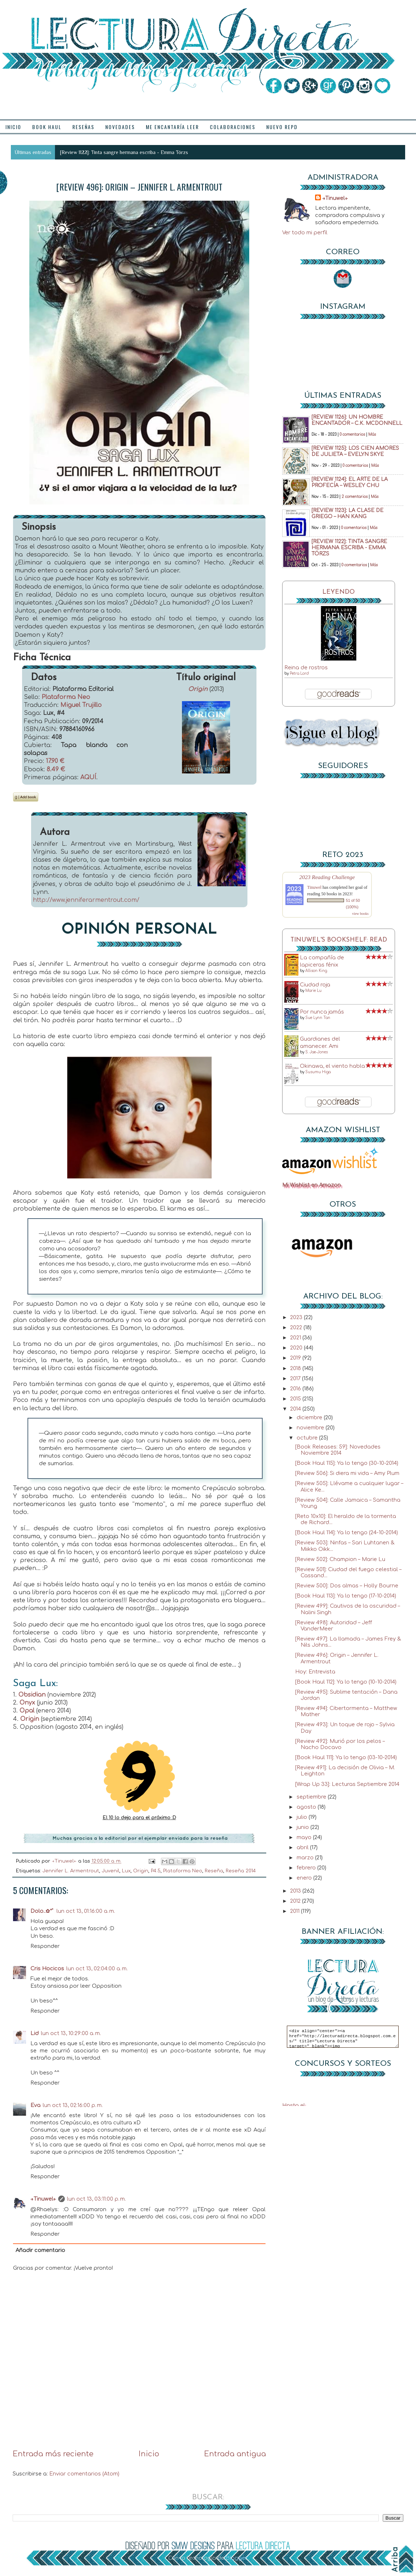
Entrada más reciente (53, 2454)
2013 (296, 1891)
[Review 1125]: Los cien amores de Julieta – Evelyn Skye (355, 451)
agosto (307, 1807)
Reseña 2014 (241, 1870)
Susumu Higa (318, 1072)
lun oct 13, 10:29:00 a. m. (71, 2033)
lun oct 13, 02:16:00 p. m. (73, 2105)
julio (303, 1817)
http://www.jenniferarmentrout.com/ (86, 900)
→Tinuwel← (43, 2199)
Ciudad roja (315, 985)
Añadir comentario (40, 2250)
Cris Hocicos (47, 1968)
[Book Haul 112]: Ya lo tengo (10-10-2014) (345, 1682)
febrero (307, 1868)
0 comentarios (352, 434)
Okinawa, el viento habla (332, 1066)
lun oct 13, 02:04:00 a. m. (97, 1968)
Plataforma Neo (66, 697)
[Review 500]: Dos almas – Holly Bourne (346, 1585)
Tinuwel (314, 887)
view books (360, 914)
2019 (296, 1358)
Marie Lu (313, 991)
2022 (296, 1327)
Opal (27, 1710)
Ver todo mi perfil (304, 232)
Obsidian (32, 1695)
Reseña (214, 1870)
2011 (295, 1911)
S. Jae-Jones (316, 1052)
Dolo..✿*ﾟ (42, 1911)
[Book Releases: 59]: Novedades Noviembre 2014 (338, 1450)
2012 (296, 1901)
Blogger (236, 2558)
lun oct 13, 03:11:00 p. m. (96, 2199)
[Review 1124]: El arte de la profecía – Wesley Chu (349, 482)
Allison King (316, 971)
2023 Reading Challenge (327, 877)
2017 (296, 1378)
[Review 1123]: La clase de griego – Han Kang (347, 513)
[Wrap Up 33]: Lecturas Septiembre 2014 (347, 1784)
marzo (306, 1857)
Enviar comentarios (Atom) (84, 2474)
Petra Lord (299, 673)
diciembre (310, 1417)
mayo (305, 1837)
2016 (296, 1388)
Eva (35, 2105)
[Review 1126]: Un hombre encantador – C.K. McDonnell (356, 420)
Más (372, 434)
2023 (297, 1317)
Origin (198, 689)
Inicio (149, 2454)
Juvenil (110, 1870)
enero (305, 1878)
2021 (296, 1337)
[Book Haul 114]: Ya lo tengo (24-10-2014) (346, 1532)
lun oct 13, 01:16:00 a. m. (85, 1911)
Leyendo (338, 592)
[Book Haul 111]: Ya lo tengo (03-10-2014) (346, 1757)
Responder (45, 1946)
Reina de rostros (306, 667)
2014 (296, 1409)
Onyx (27, 1702)
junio (303, 1827)
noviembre (311, 1427)
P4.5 (156, 1870)
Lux (126, 1870)
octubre (308, 1438)
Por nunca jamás (322, 1012)
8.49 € (56, 769)
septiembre (312, 1797)
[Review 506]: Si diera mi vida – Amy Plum (347, 1473)
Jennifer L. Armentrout (70, 1870)
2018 (296, 1368)
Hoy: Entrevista (315, 1672)
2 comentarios (354, 497)
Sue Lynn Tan (317, 1018)
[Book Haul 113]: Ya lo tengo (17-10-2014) (345, 1596)
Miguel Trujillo (81, 705)
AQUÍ (88, 777)
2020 (297, 1348)
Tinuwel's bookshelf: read (338, 940)
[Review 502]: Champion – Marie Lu (340, 1559)
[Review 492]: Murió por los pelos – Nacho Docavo (340, 1744)
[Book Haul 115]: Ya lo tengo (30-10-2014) (346, 1463)
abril (303, 1847)
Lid (34, 2033)
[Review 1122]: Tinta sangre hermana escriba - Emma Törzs (124, 152)
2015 (296, 1399)
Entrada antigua (235, 2454)
